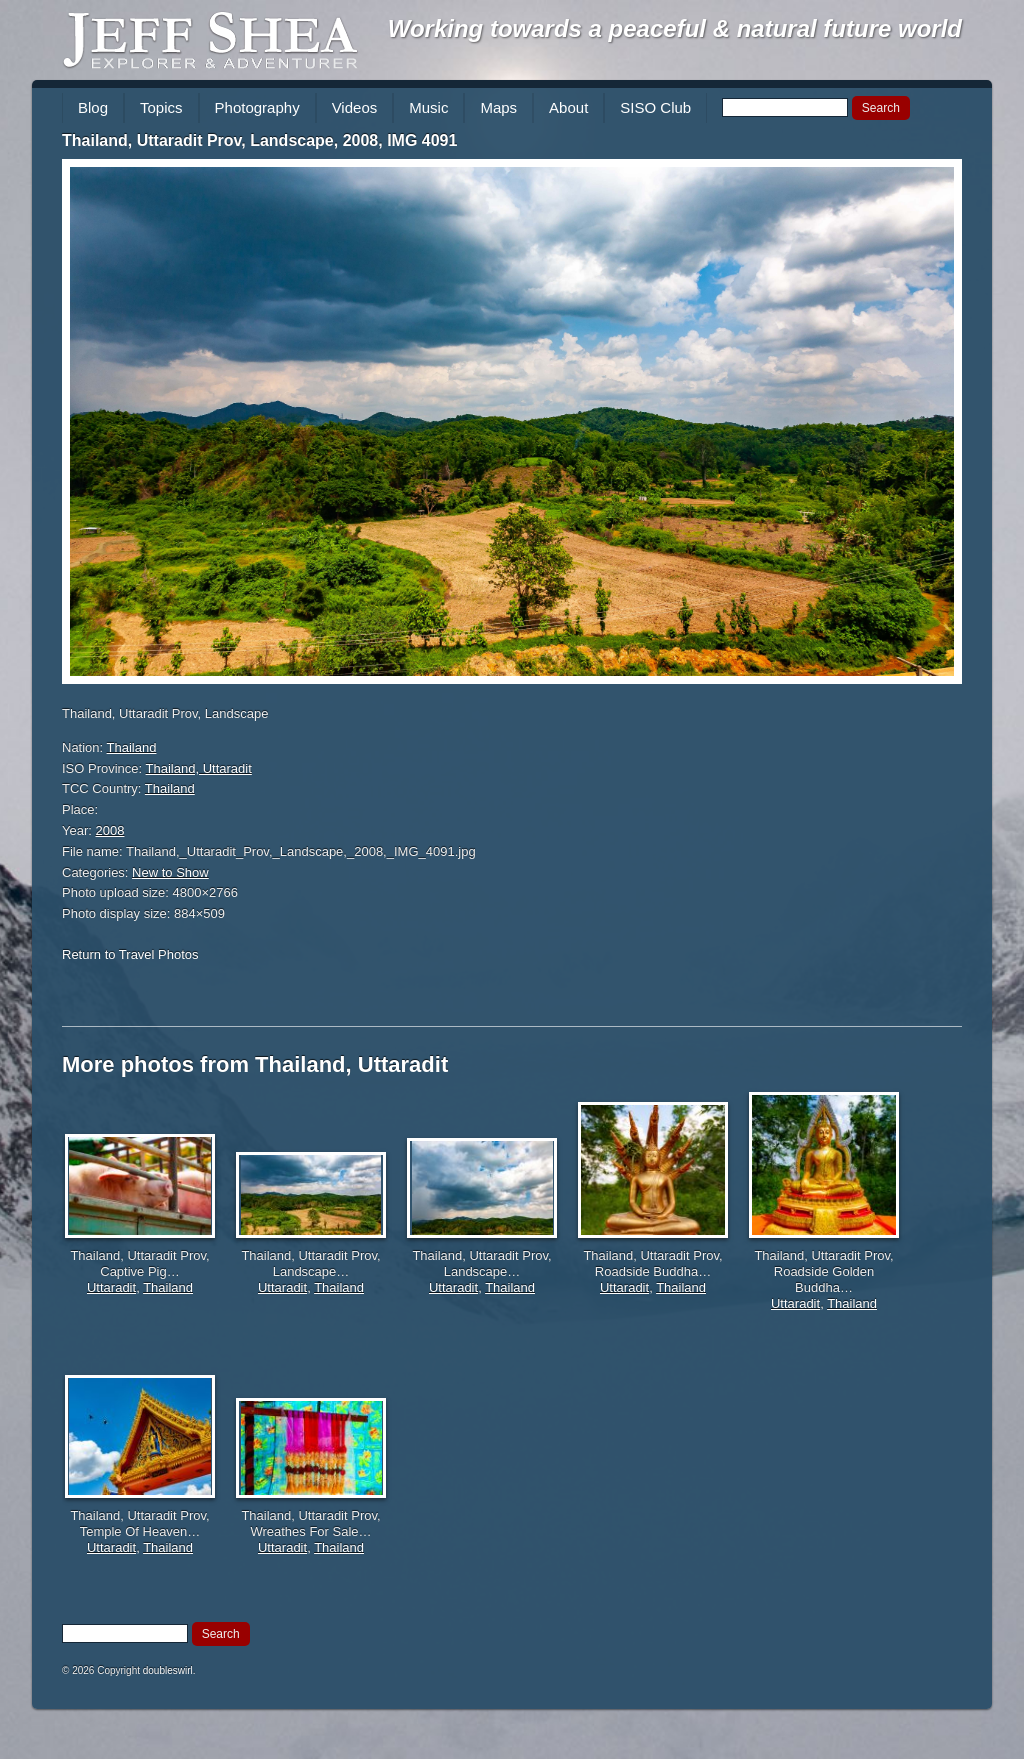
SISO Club (655, 107)
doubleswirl (168, 1670)
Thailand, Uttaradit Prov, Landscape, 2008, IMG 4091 (259, 140)
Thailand (132, 747)
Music (428, 107)
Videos (355, 107)
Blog (93, 107)
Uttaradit (111, 1287)
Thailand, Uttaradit (199, 768)
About (568, 107)
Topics (161, 107)
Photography (257, 107)
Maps (498, 107)
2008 (110, 830)
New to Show (170, 872)
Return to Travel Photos (130, 954)
